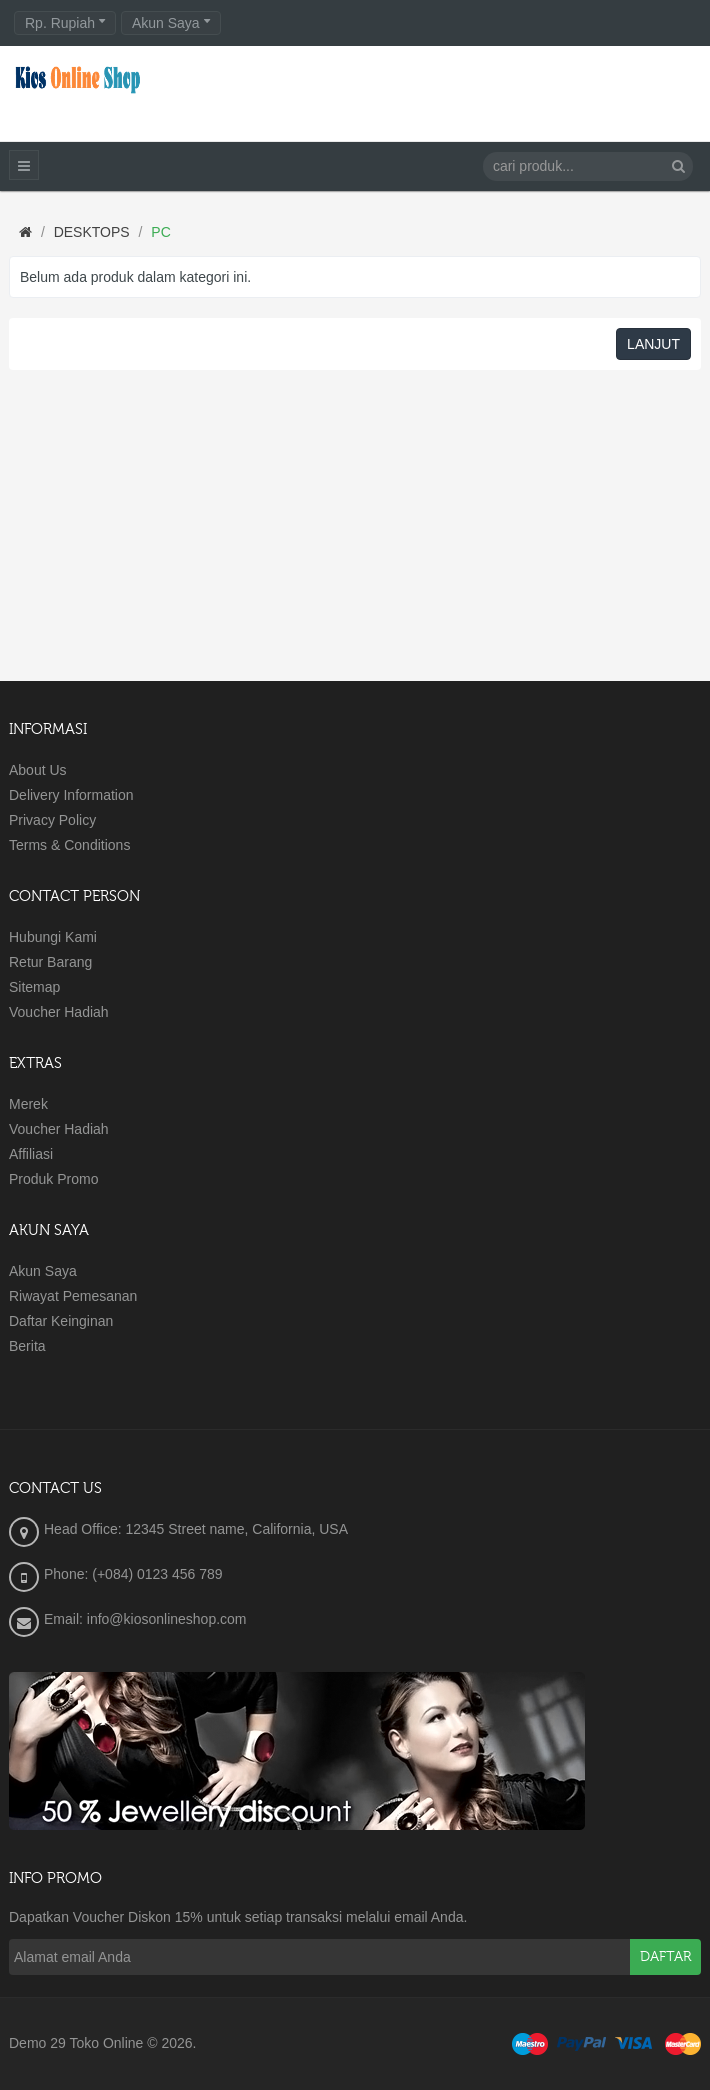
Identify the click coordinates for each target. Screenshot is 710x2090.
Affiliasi (31, 1154)
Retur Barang (50, 962)
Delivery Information (71, 795)
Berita (27, 1346)
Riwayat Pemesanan (73, 1296)
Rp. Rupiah (65, 23)
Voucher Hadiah (59, 1012)
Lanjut (653, 344)
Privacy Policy (52, 820)
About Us (38, 770)
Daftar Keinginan (61, 1321)
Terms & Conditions (69, 845)
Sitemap (34, 987)
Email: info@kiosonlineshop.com (145, 1619)
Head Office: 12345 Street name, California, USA (196, 1529)
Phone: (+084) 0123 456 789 (133, 1574)
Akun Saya (43, 1271)
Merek (28, 1104)
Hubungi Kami (53, 937)
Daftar (665, 1957)
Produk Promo (53, 1179)
